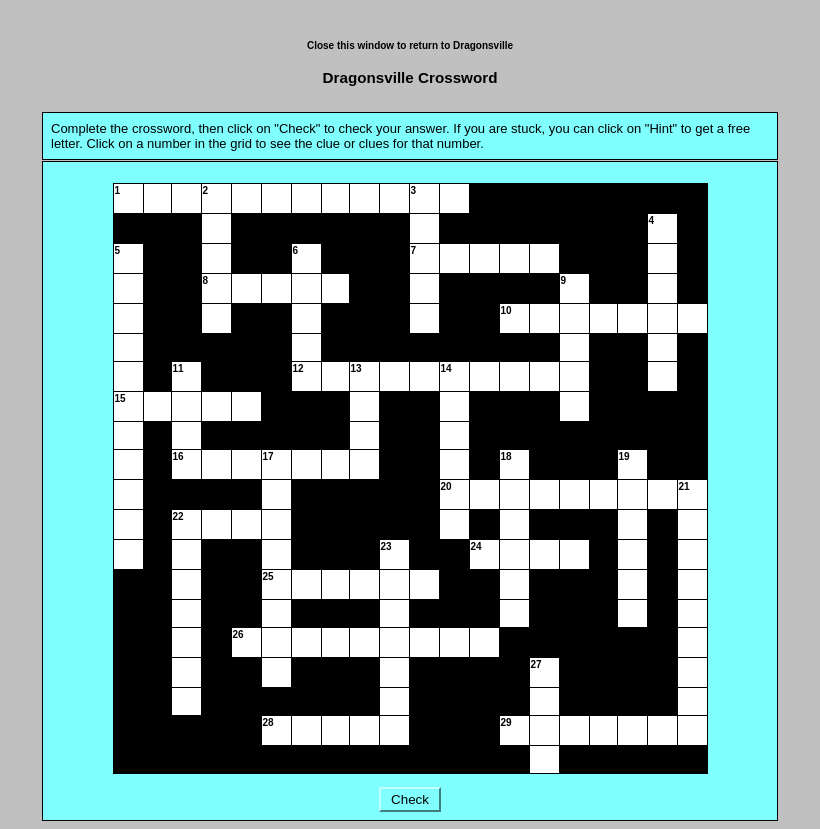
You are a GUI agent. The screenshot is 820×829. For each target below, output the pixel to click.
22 (178, 516)
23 (386, 546)
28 (268, 722)
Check (409, 799)
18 (506, 456)
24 (476, 546)
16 (178, 456)
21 (684, 486)
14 (446, 368)
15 (120, 398)
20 (446, 486)
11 (178, 368)
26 (238, 634)
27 (536, 664)
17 (268, 456)
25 (268, 576)
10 (506, 310)
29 (506, 722)
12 (298, 368)
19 (624, 456)
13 (356, 368)
